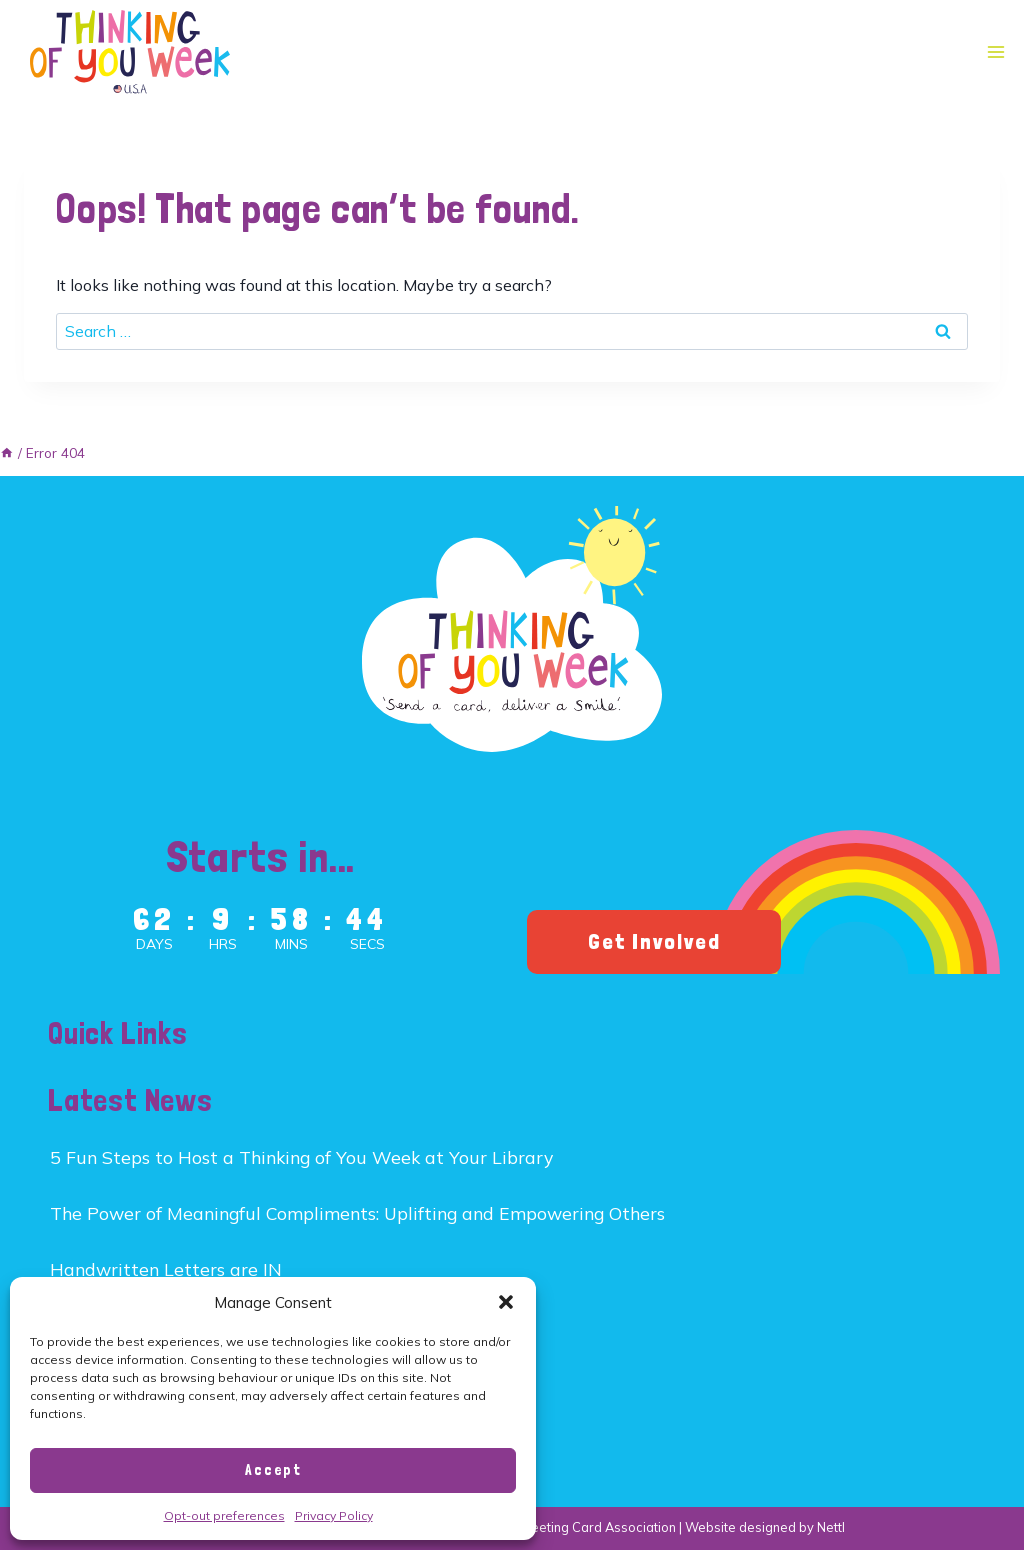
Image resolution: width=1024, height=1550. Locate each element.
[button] (506, 1302)
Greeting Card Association (596, 1527)
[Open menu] (995, 52)
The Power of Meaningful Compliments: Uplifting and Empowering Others (357, 1213)
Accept (273, 1470)
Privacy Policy (334, 1515)
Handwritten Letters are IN (166, 1269)
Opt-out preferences (224, 1515)
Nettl (831, 1527)
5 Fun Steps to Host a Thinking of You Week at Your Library (301, 1157)
